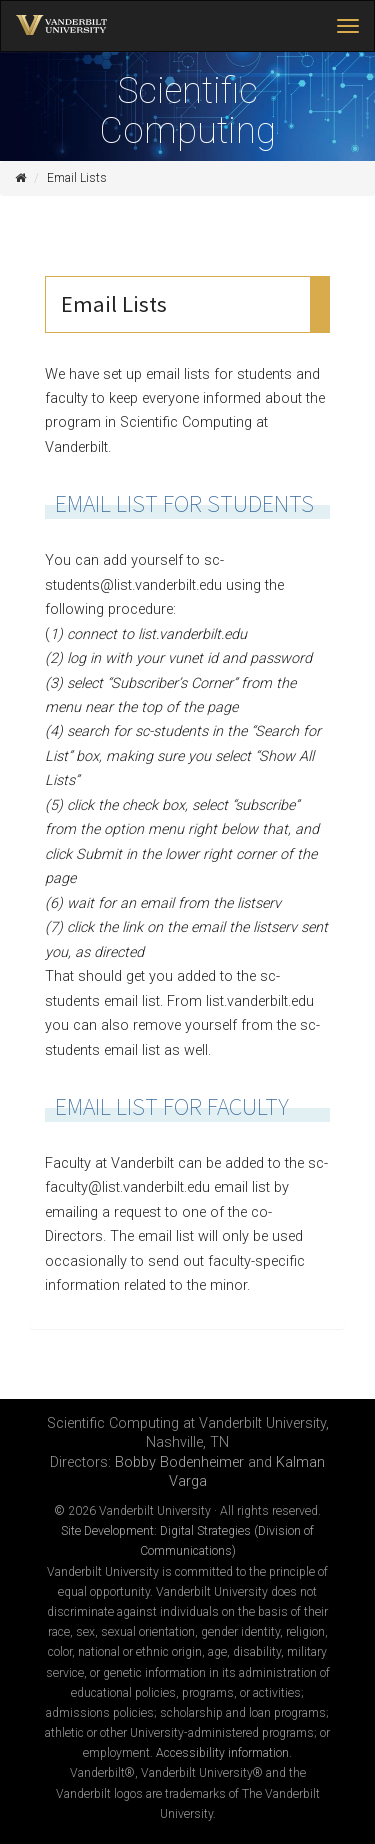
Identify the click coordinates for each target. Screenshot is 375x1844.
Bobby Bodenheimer (179, 1462)
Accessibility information (222, 1753)
